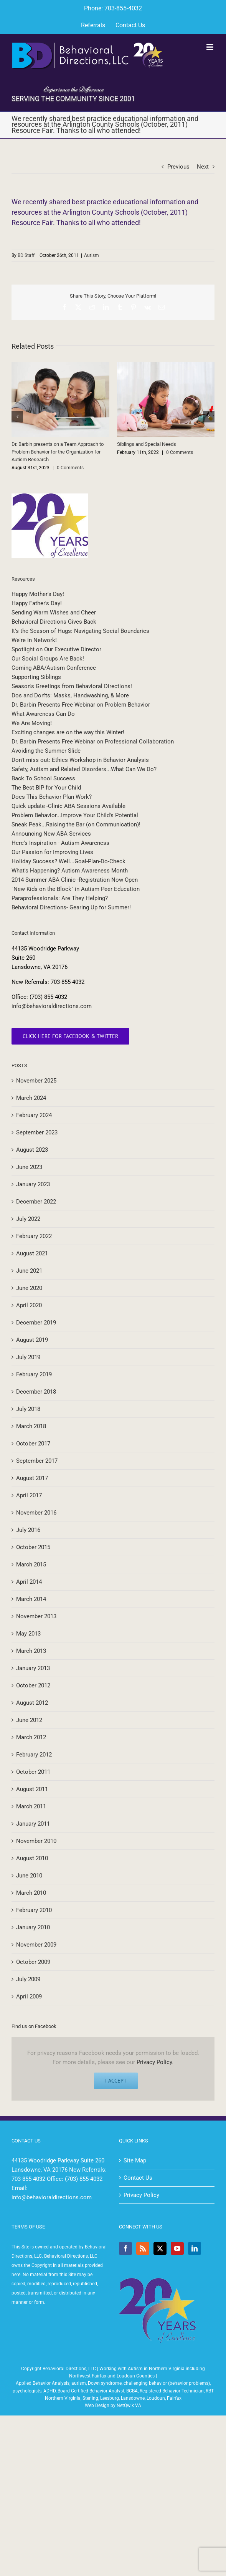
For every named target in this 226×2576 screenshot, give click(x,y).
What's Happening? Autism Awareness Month (70, 870)
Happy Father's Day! (37, 603)
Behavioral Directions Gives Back (54, 621)
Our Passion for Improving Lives (52, 852)
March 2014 (31, 1599)
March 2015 (31, 1564)
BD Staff (26, 255)
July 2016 (28, 1529)
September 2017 (37, 1460)
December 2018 (36, 1391)
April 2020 (29, 1305)
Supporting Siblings (36, 677)
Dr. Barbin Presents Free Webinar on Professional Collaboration (93, 741)
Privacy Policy (154, 2062)
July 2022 (28, 1218)
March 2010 (31, 1892)
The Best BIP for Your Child (46, 787)
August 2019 (32, 1339)
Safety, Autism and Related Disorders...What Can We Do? (84, 769)
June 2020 (29, 1288)
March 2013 (31, 1650)
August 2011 (32, 1789)
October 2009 (33, 1961)
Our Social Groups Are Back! (48, 658)
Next (203, 166)
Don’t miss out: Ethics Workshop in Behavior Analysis (80, 760)
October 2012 (33, 1685)
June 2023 (29, 1167)
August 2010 (32, 1858)
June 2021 (29, 1270)
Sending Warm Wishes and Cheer (54, 612)
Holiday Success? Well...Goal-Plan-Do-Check (68, 861)
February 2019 (34, 1374)
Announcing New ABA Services (51, 833)
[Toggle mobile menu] (210, 47)
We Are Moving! (32, 723)
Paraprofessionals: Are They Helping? (60, 898)
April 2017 (29, 1495)
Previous (178, 166)
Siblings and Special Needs (146, 444)
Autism (91, 255)
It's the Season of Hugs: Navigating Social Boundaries (80, 630)
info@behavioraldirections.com (52, 1006)
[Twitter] (160, 2248)
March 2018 (31, 1426)
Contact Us (138, 2177)
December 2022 (36, 1201)
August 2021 (32, 1253)
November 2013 (36, 1616)
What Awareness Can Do (43, 713)
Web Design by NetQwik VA (113, 2405)
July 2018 (28, 1409)
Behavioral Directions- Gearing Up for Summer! (71, 907)
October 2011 (33, 1771)
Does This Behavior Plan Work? (52, 796)
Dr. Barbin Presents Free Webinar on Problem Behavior (81, 704)
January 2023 (33, 1184)
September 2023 (37, 1132)
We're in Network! (34, 640)
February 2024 (34, 1115)
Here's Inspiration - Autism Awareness (60, 842)
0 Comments (70, 467)
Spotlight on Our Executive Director (56, 649)
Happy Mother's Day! (38, 594)
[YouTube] (177, 2248)
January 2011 (33, 1823)
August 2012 (32, 1702)
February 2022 (34, 1236)
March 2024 (31, 1097)
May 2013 (28, 1633)
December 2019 (36, 1322)
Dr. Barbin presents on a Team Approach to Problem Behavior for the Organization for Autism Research (58, 451)
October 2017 (33, 1443)
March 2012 (31, 1737)
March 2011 (31, 1806)
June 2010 (29, 1875)
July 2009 (28, 1979)
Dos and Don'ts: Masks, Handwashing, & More (70, 695)
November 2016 (36, 1512)
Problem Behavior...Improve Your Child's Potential (75, 815)
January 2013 (33, 1668)
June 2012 (29, 1720)
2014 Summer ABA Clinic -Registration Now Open (75, 879)
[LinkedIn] (194, 2248)
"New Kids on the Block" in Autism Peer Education (76, 889)
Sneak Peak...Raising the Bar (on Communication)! (76, 824)
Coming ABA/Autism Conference (54, 667)
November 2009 (36, 1944)
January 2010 (33, 1927)
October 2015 (33, 1547)
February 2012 (34, 1754)
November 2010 (36, 1841)
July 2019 (28, 1357)
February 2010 (34, 1910)
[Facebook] (125, 2248)
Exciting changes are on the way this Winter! (68, 732)
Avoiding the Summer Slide (46, 750)
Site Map (135, 2160)
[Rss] (142, 2248)
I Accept (116, 2080)
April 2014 (29, 1581)
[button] (17, 416)
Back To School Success (43, 778)
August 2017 (32, 1478)
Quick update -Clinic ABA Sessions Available (68, 806)
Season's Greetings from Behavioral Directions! (72, 686)
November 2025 (36, 1080)
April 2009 (29, 1996)
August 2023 (32, 1149)
